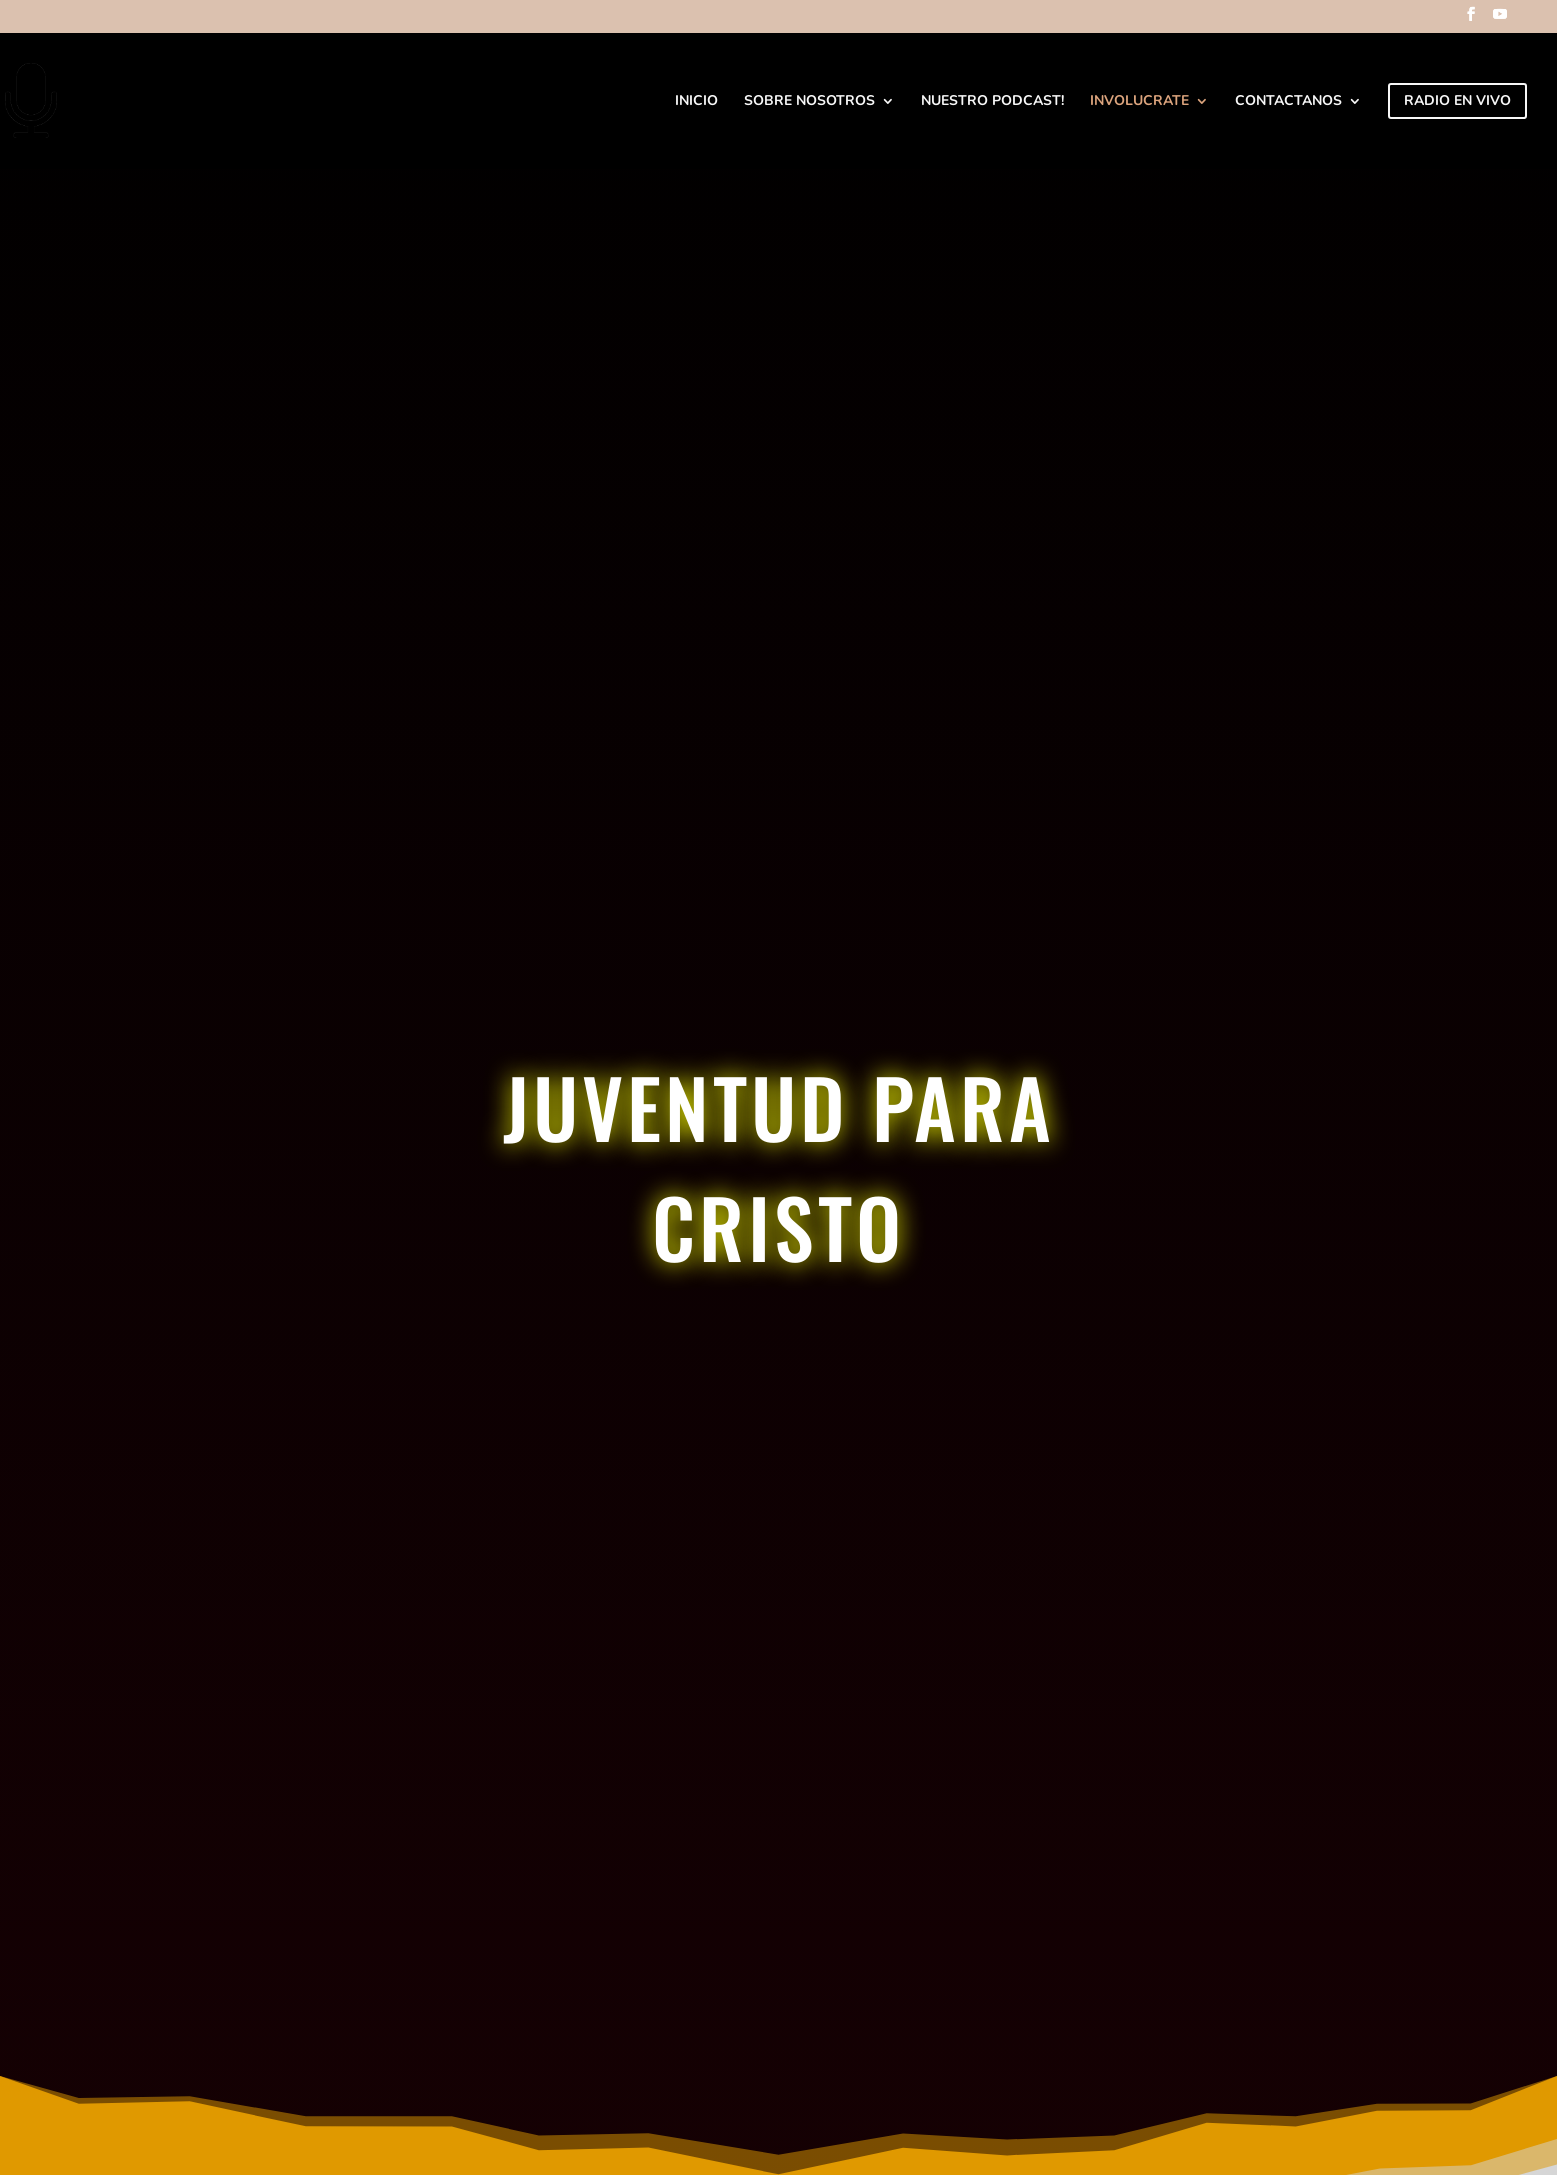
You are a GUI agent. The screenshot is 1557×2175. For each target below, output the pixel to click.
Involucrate (1139, 102)
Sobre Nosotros (809, 102)
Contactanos (1288, 102)
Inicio (696, 102)
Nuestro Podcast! (992, 102)
